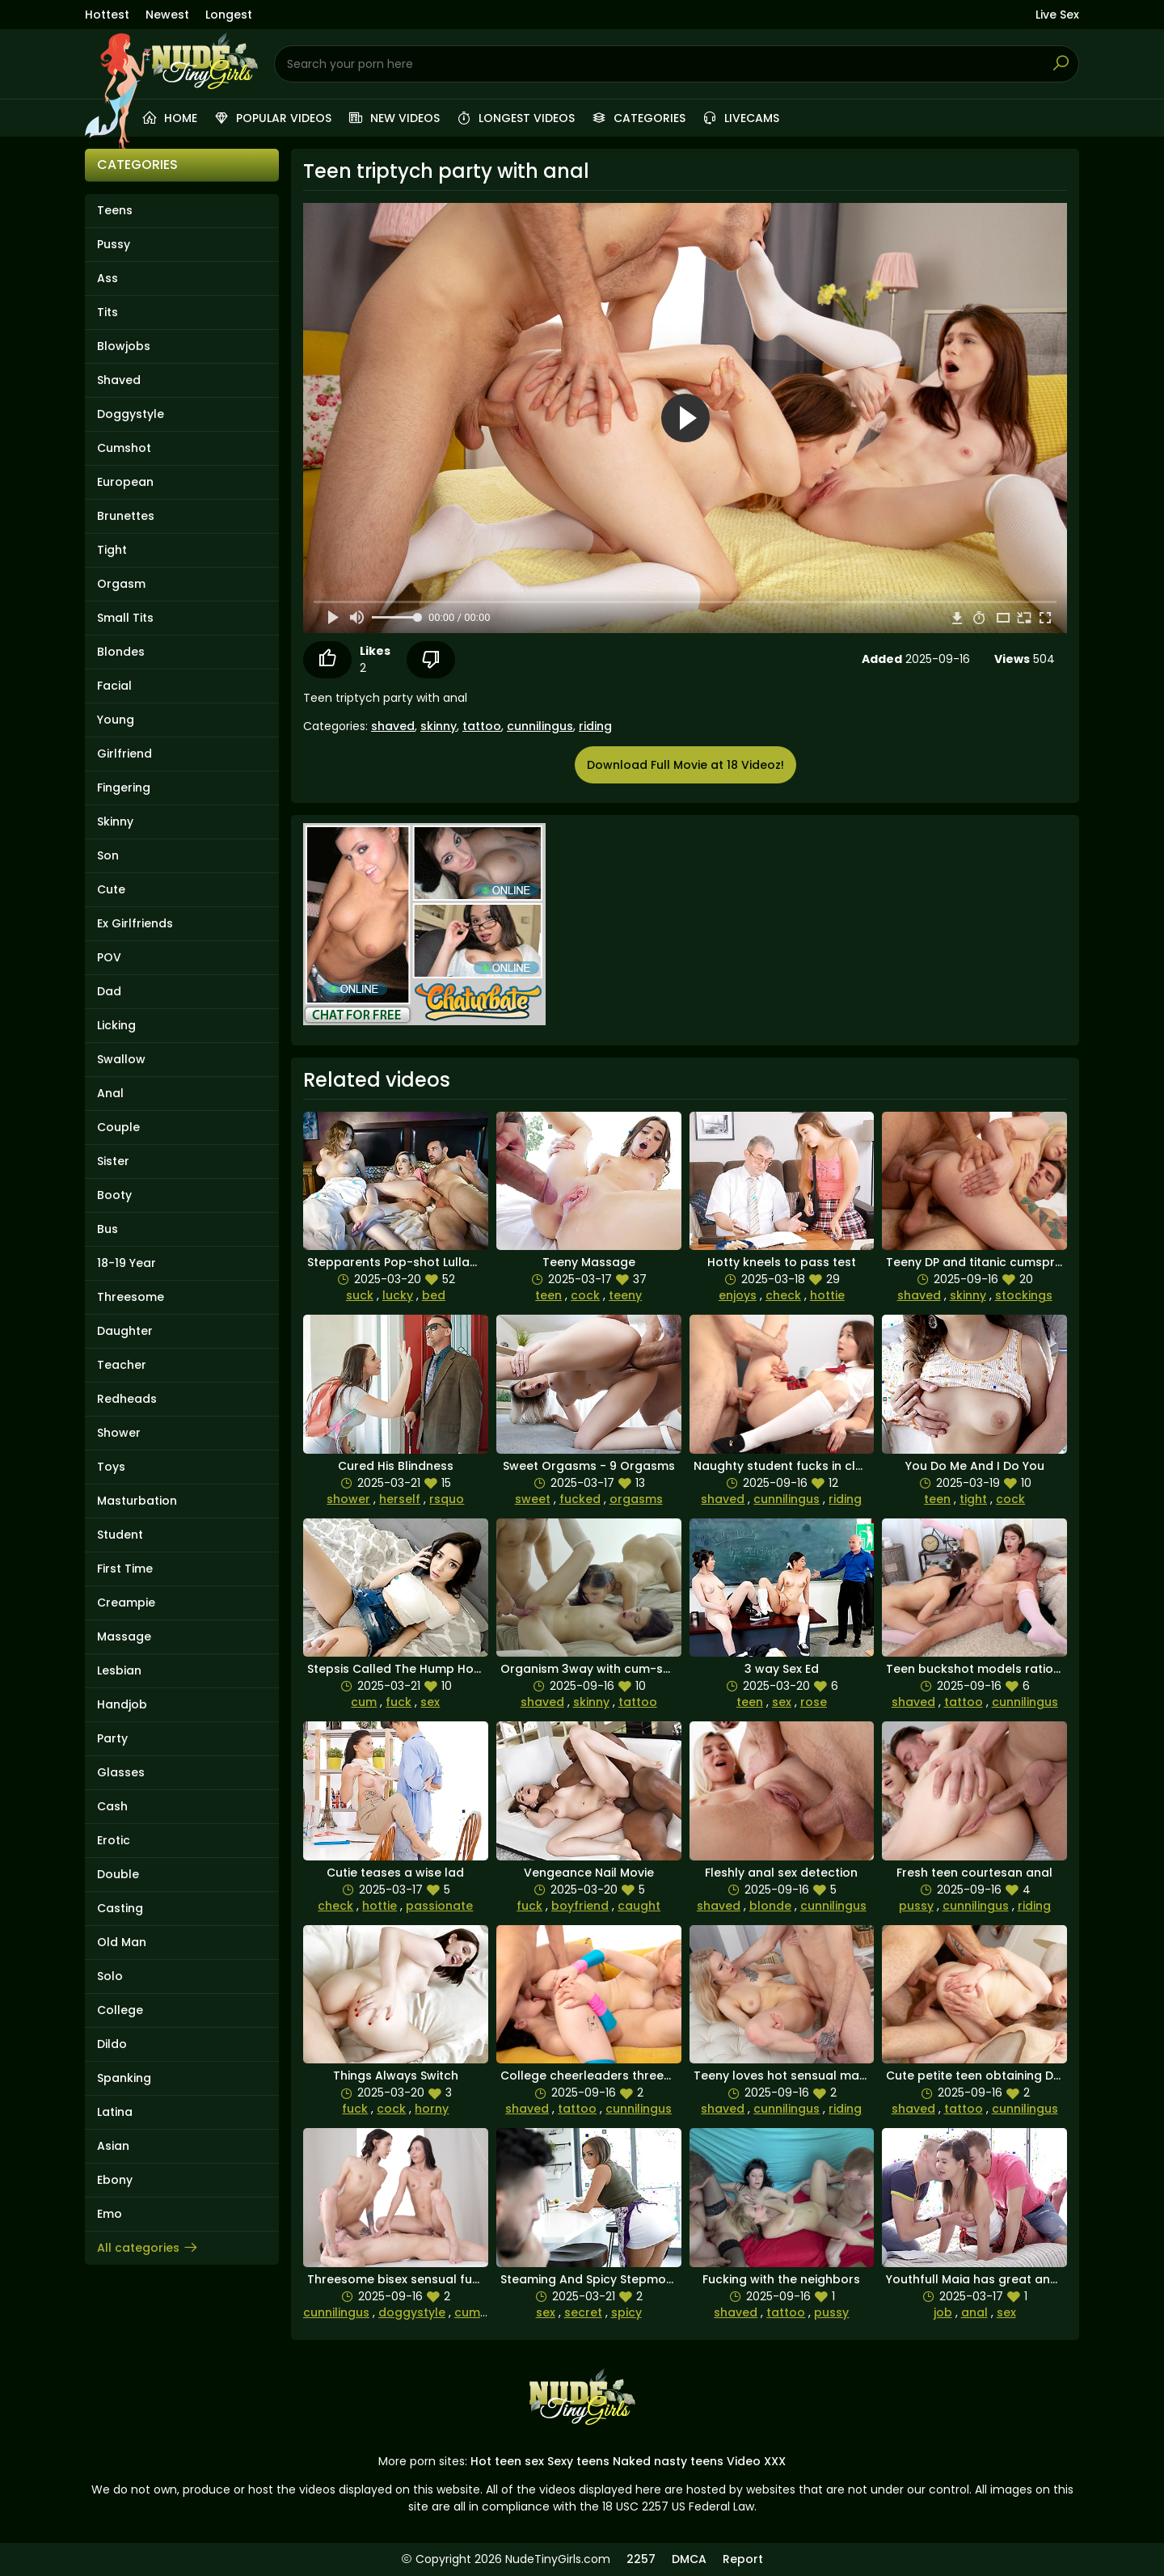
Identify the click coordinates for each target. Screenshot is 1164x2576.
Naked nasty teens (668, 2461)
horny (432, 2109)
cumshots (483, 2312)
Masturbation (137, 1501)
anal (974, 2312)
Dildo (112, 2044)
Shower (119, 1433)
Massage (124, 1636)
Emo (109, 2214)
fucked (580, 1499)
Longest (228, 14)
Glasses (121, 1772)
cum (364, 1702)
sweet (532, 1499)
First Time (125, 1568)
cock (585, 1295)
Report (743, 2559)
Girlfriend (124, 753)
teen (548, 1295)
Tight (112, 550)
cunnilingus (540, 726)
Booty (114, 1195)
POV (109, 957)
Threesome (130, 1297)
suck (359, 1295)
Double (118, 1874)
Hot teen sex (507, 2461)
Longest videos (515, 118)
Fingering (123, 787)
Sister (113, 1161)
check (783, 1295)
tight (973, 1499)
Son (108, 855)
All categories (148, 2248)
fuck (398, 1702)
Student (120, 1535)
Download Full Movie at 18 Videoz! (685, 765)
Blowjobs (123, 346)
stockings (1023, 1295)
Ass (107, 278)
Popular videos (272, 118)
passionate (439, 1906)
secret (583, 2312)
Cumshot (124, 448)
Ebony (115, 2180)
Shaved (119, 380)
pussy (916, 1906)
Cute (111, 889)
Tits (107, 312)
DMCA (689, 2559)
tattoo (481, 726)
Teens (115, 210)
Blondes (121, 652)
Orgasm (121, 584)
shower (348, 1499)
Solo (110, 1976)
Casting (120, 1908)
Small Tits (125, 618)
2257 (641, 2559)
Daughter (125, 1331)
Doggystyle (130, 414)
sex (430, 1702)
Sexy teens (578, 2461)
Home (169, 118)
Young (115, 720)
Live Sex (1057, 14)
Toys (111, 1467)
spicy (626, 2312)
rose (813, 1702)
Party (112, 1738)
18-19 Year (126, 1263)
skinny (438, 726)
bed (433, 1295)
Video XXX (756, 2461)
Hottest (107, 14)
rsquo (446, 1499)
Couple (118, 1127)
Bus (107, 1229)
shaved (393, 726)
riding (595, 726)
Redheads (127, 1399)
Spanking (124, 2078)
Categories (638, 118)
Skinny (115, 821)
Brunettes (125, 516)
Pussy (113, 244)
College (120, 2010)
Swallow (121, 1059)
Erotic (113, 1840)
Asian (113, 2146)
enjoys (738, 1295)
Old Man (121, 1942)
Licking (116, 1025)
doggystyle (411, 2312)
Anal (110, 1093)
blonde (770, 1906)
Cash (112, 1806)
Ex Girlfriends (135, 923)
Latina (115, 2112)
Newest (167, 14)
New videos (394, 118)
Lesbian (119, 1670)
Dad (109, 991)
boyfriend (580, 1906)
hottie (827, 1295)
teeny (625, 1295)
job (943, 2312)
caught (639, 1906)
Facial (114, 686)
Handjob (122, 1704)
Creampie (126, 1602)
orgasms (636, 1499)
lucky (397, 1295)
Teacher (121, 1365)
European (125, 482)
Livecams (740, 118)
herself (399, 1499)
